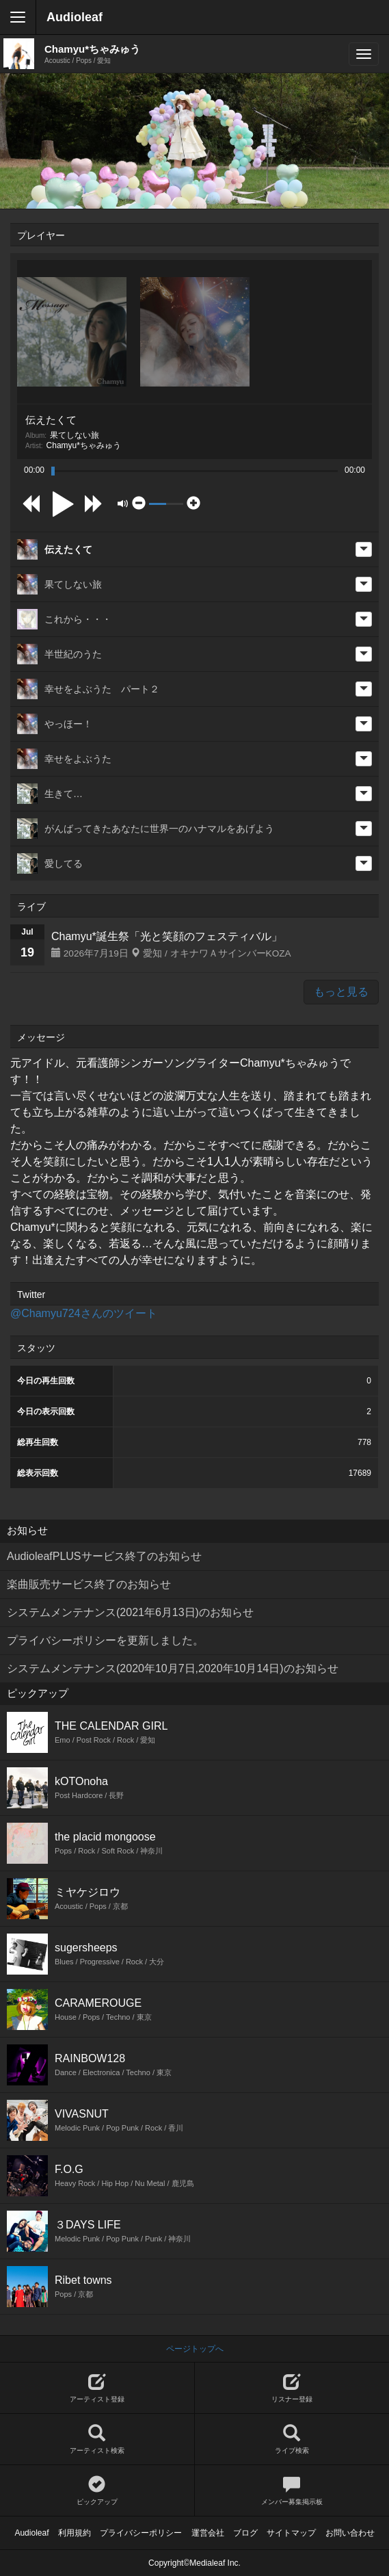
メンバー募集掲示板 (292, 2491)
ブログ (245, 2533)
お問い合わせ (350, 2533)
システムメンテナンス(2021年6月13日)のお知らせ (130, 1612)
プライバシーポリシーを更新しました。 (105, 1640)
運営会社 (207, 2533)
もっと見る (341, 992)
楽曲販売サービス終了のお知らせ (89, 1584)
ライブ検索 (292, 2439)
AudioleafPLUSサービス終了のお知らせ (104, 1556)
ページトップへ (195, 2349)
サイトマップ (291, 2533)
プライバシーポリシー (141, 2533)
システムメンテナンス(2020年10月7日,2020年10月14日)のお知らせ (172, 1668)
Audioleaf (74, 17)
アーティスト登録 (97, 2388)
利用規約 (74, 2533)
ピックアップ (97, 2491)
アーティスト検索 (97, 2439)
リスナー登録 (292, 2388)
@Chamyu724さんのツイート (83, 1313)
